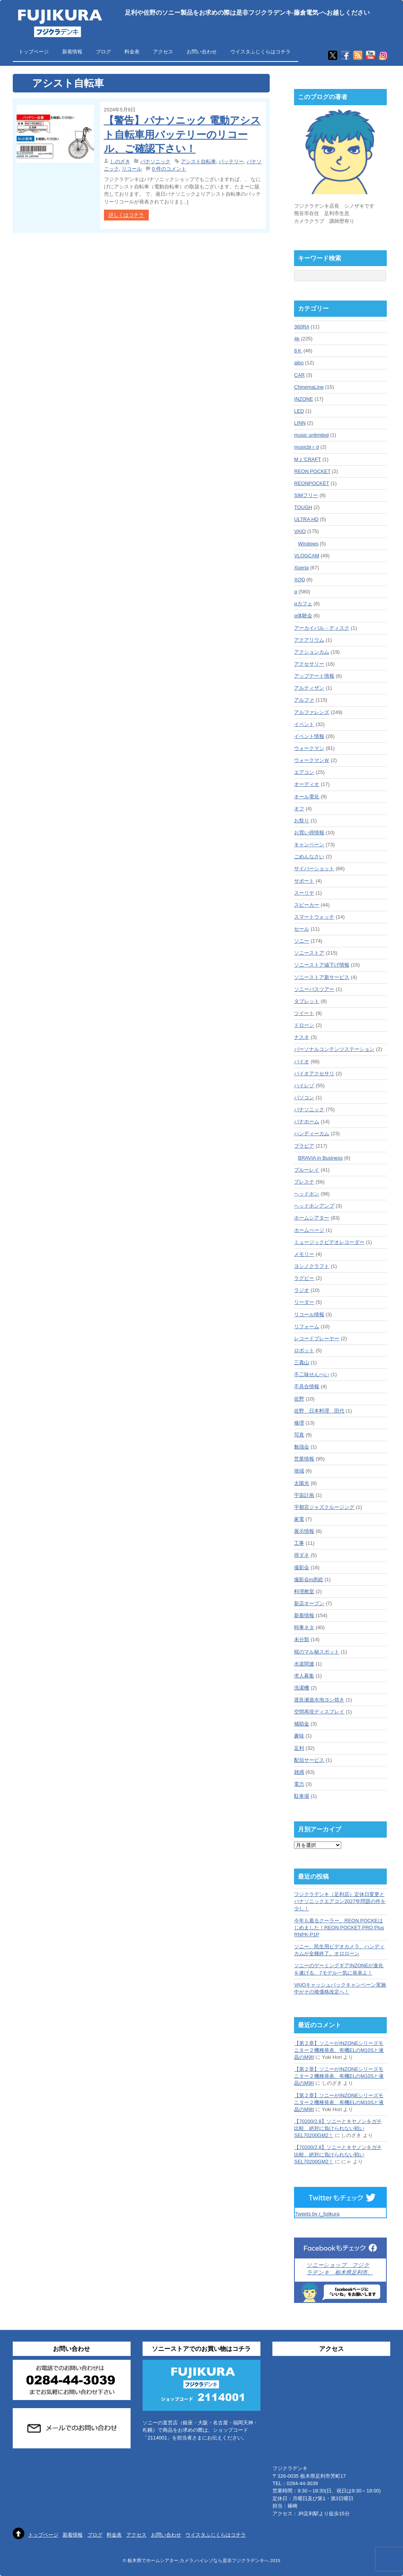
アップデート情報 (314, 676)
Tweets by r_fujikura (317, 2214)
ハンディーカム (311, 1133)
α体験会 (303, 615)
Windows (308, 544)
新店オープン (309, 1603)
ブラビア (304, 1146)
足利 (299, 1748)
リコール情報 (309, 1314)
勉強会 (301, 1447)
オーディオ (306, 784)
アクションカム (311, 652)
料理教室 (304, 1591)
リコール (132, 169)
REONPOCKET (311, 483)
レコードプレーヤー (316, 1338)
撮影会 (301, 1567)
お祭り (301, 820)
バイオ (301, 1061)
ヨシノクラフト (311, 1266)
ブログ (103, 52)
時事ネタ (304, 1627)
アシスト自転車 (198, 161)
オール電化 (306, 796)
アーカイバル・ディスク (321, 628)
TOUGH (303, 507)
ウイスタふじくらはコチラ (260, 52)
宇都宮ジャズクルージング (324, 1507)
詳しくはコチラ (126, 215)
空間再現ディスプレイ (319, 1712)
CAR (299, 375)
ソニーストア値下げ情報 (321, 965)
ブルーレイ (306, 1170)
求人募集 (304, 1676)
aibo (299, 363)
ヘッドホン (306, 1194)
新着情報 (72, 52)
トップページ (34, 52)
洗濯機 (301, 1688)
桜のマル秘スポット (316, 1652)
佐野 (299, 1399)
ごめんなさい (309, 856)
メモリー (304, 1254)
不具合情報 (306, 1386)
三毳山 (301, 1362)
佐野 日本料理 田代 (319, 1411)
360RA (301, 327)
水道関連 (304, 1664)
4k (296, 339)
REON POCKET (312, 471)
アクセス (163, 52)
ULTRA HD (306, 519)
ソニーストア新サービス (321, 977)
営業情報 (304, 1459)
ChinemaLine (308, 387)
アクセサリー (309, 664)
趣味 (299, 1736)
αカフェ (303, 603)
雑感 (299, 1772)
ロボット (304, 1350)
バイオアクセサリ (314, 1073)
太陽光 (301, 1483)
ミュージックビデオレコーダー (329, 1242)
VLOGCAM (306, 556)
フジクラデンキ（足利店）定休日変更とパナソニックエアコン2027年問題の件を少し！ (340, 1901)
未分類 (301, 1639)
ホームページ (309, 1230)
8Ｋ (298, 351)
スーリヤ (304, 893)
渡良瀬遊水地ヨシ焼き (319, 1700)
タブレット (306, 1001)
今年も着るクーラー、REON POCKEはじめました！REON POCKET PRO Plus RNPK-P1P (339, 1927)
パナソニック (155, 161)
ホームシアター (311, 1218)
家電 (299, 1519)
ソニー (301, 941)
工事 (299, 1543)
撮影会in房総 (308, 1579)
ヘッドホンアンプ (314, 1206)
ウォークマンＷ (311, 760)
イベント (304, 724)
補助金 (301, 1724)
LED (299, 411)
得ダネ (301, 1555)
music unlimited (311, 435)
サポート (304, 881)
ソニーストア (309, 953)
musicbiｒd (306, 447)
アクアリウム (309, 640)
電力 (299, 1784)
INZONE (303, 399)
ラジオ (301, 1290)
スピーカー (306, 905)
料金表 (131, 52)
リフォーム (306, 1326)
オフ (299, 808)
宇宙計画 (304, 1495)
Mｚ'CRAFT (307, 459)
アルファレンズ (311, 712)
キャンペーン (309, 844)
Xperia (301, 568)
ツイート (304, 1013)
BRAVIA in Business (320, 1158)
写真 (299, 1435)
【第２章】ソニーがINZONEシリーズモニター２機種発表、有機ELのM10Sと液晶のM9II (339, 2050)
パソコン (304, 1097)
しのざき (120, 161)
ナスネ (301, 1037)
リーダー (304, 1302)
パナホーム (306, 1121)
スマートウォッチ (314, 917)
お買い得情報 (309, 832)
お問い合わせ (202, 52)
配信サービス (309, 1760)
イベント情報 (309, 736)
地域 (299, 1471)
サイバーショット (314, 868)
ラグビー (304, 1278)
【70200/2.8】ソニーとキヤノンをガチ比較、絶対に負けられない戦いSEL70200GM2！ (338, 2128)
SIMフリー (306, 495)
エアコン (304, 772)
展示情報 (304, 1531)
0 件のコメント (169, 169)
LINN (300, 423)
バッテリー (231, 161)
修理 (299, 1423)
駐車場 (301, 1796)
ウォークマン (309, 748)
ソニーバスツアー (314, 989)
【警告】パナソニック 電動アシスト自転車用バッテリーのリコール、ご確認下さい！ (182, 134)
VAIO (300, 531)
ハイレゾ (304, 1085)
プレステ (304, 1182)
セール (301, 929)
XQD (299, 580)
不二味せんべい (311, 1374)
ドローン (304, 1025)
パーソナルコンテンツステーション (334, 1049)
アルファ (304, 700)
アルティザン (309, 688)
